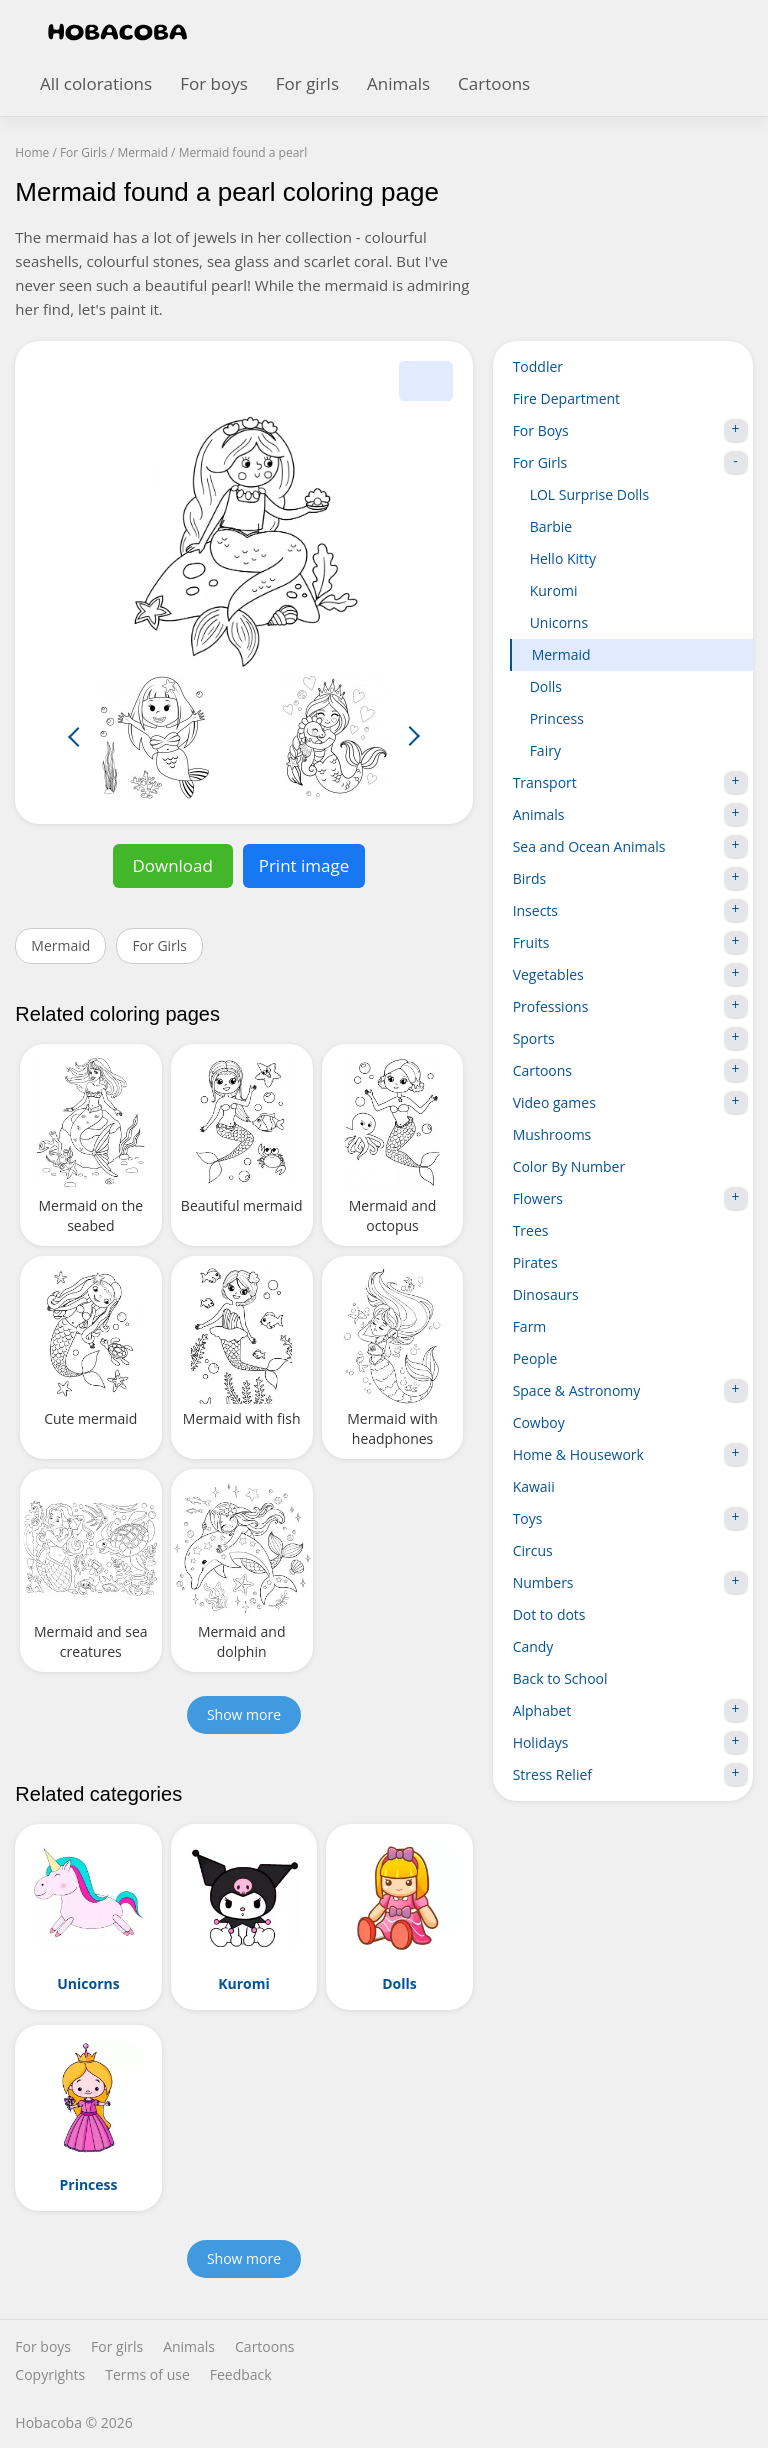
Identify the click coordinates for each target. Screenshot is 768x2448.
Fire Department (566, 398)
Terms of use (147, 2375)
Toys (630, 1519)
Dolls (546, 686)
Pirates (535, 1262)
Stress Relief (630, 1775)
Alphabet (630, 1711)
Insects (630, 911)
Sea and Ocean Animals (630, 847)
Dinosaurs (546, 1294)
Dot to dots (549, 1614)
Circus (533, 1550)
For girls (307, 83)
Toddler (538, 366)
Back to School (560, 1678)
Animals (398, 83)
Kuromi (554, 590)
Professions (630, 1007)
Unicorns (559, 622)
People (535, 1358)
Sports (630, 1039)
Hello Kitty (563, 558)
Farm (530, 1326)
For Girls (159, 945)
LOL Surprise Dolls (589, 494)
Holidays (630, 1743)
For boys (214, 83)
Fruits (630, 943)
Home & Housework (630, 1455)
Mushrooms (552, 1134)
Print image (304, 865)
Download (172, 865)
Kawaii (534, 1486)
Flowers (630, 1199)
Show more (244, 1714)
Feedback (241, 2375)
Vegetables (630, 975)
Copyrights (50, 2375)
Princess (557, 718)
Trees (531, 1230)
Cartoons (494, 83)
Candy (533, 1646)
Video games (630, 1103)
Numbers (630, 1583)
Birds (630, 879)
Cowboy (539, 1422)
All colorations (96, 83)
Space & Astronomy (630, 1391)
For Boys (630, 431)
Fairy (545, 750)
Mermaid (60, 945)
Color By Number (569, 1166)
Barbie (551, 526)
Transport (630, 783)
